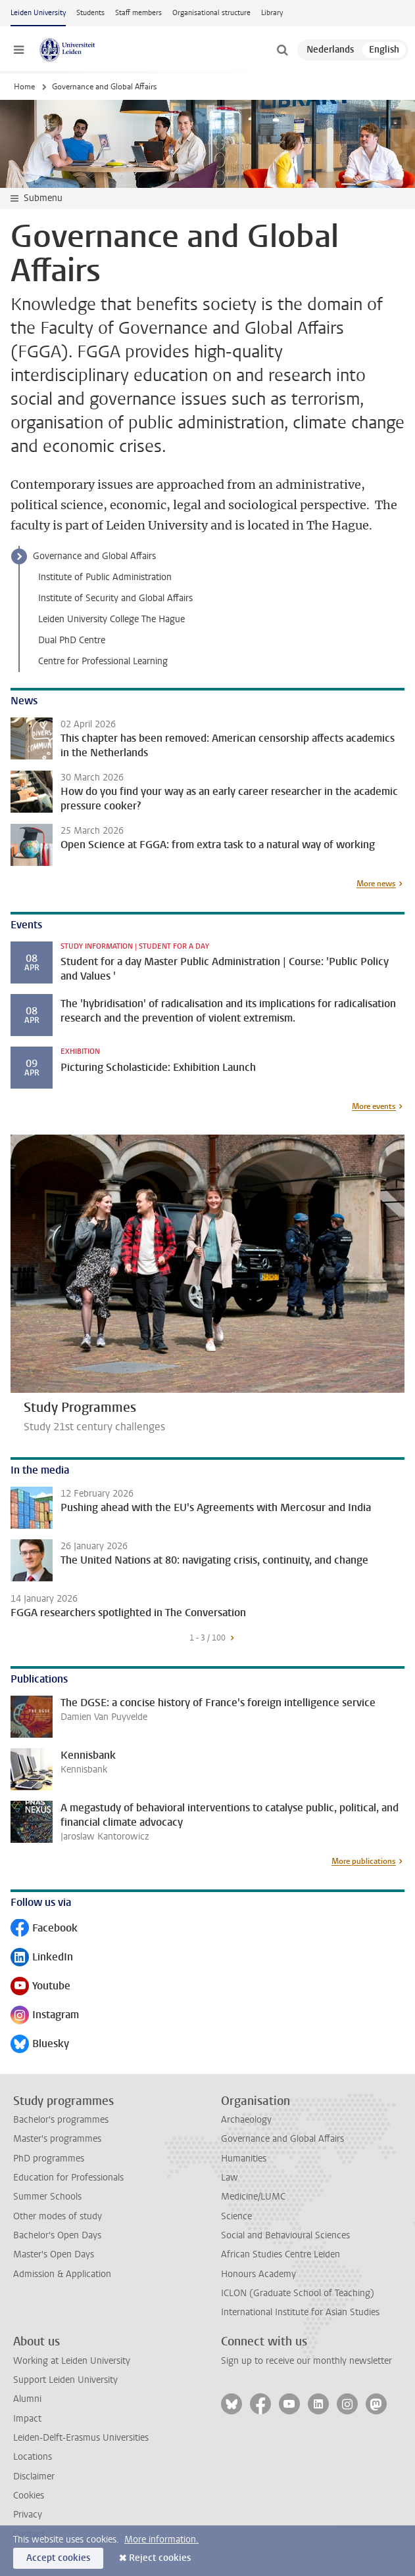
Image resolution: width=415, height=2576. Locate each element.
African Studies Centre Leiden (280, 2254)
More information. (161, 2539)
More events (374, 1106)
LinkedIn (42, 1958)
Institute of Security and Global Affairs (115, 598)
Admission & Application (62, 2274)
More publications (363, 1861)
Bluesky (40, 2045)
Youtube (40, 1987)
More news (376, 883)
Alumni (27, 2399)
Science (236, 2216)
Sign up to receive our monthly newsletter (306, 2361)
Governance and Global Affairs (94, 556)
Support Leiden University (65, 2380)
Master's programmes (57, 2139)
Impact (27, 2418)
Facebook (44, 1929)
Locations (32, 2457)
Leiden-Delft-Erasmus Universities (81, 2437)
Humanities (243, 2158)
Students (90, 13)
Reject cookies (160, 2558)
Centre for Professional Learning (103, 661)
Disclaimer (34, 2476)
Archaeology (246, 2119)
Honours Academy (258, 2274)
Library (272, 13)
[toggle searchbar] (282, 50)
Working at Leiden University (71, 2361)
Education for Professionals (68, 2177)
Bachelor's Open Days (57, 2235)
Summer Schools (47, 2196)
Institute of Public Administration (105, 577)
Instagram (45, 2016)
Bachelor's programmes (61, 2119)
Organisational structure (211, 13)
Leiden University (38, 13)
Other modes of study (57, 2216)
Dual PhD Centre (71, 640)
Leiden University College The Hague (111, 619)
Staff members (138, 13)
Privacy (27, 2514)
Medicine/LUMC (253, 2196)
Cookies (28, 2495)
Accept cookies (58, 2558)
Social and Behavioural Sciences (285, 2235)
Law (229, 2177)
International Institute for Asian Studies (300, 2312)
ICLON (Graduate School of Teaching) (297, 2293)
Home (24, 86)
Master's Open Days (53, 2254)
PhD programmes (48, 2158)
